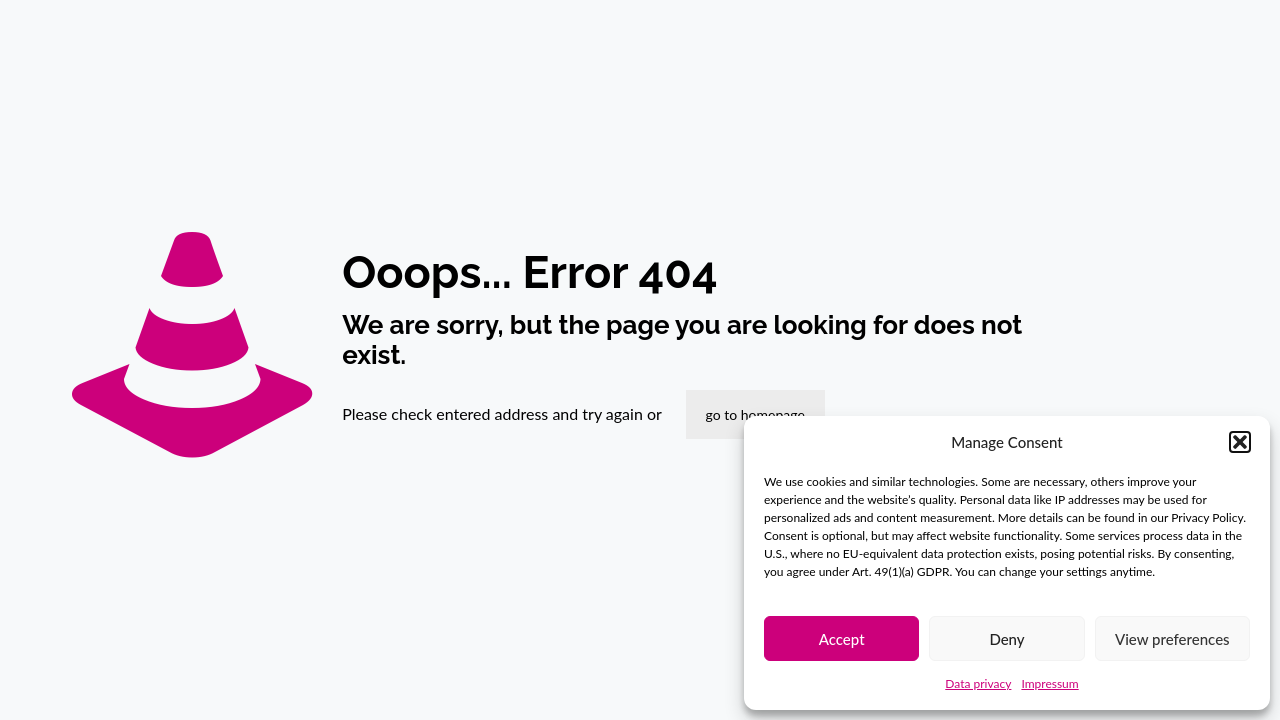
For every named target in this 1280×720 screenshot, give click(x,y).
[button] (1240, 442)
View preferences (1172, 639)
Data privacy (978, 683)
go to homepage (755, 414)
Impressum (1049, 683)
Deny (1006, 639)
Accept (842, 639)
